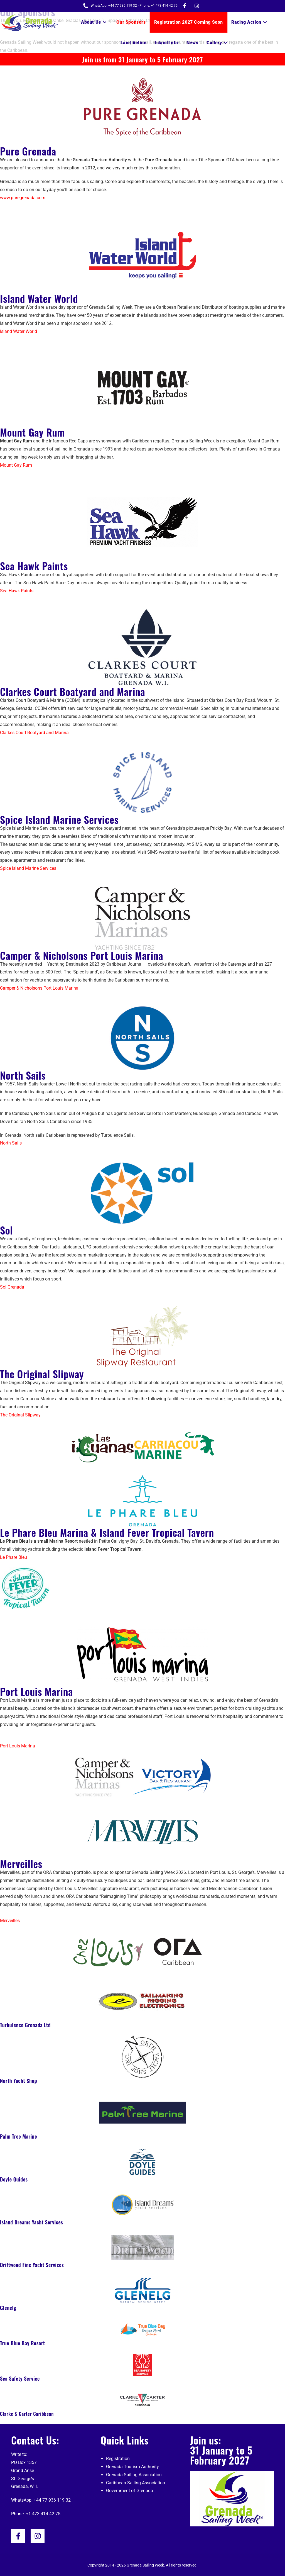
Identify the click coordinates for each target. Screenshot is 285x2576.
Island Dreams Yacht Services (31, 2222)
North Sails (23, 1075)
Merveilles (21, 1863)
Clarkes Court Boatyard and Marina (72, 691)
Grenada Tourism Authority (132, 2466)
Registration (118, 2458)
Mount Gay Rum (32, 432)
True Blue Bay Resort (22, 2343)
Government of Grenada (129, 2490)
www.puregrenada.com (22, 197)
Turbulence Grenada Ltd (25, 2025)
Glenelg (8, 2307)
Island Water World (39, 298)
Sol (6, 1230)
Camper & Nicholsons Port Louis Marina (81, 955)
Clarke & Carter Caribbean (27, 2413)
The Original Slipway (42, 1373)
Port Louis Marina (36, 1691)
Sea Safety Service (20, 2378)
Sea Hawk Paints (34, 565)
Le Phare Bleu (13, 1557)
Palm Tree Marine (18, 2136)
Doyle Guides (14, 2179)
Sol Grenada (12, 1287)
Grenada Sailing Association (134, 2474)
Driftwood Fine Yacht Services (32, 2264)
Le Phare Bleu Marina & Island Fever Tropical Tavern (107, 1532)
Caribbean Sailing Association (135, 2482)
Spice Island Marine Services (59, 819)
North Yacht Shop (18, 2080)
